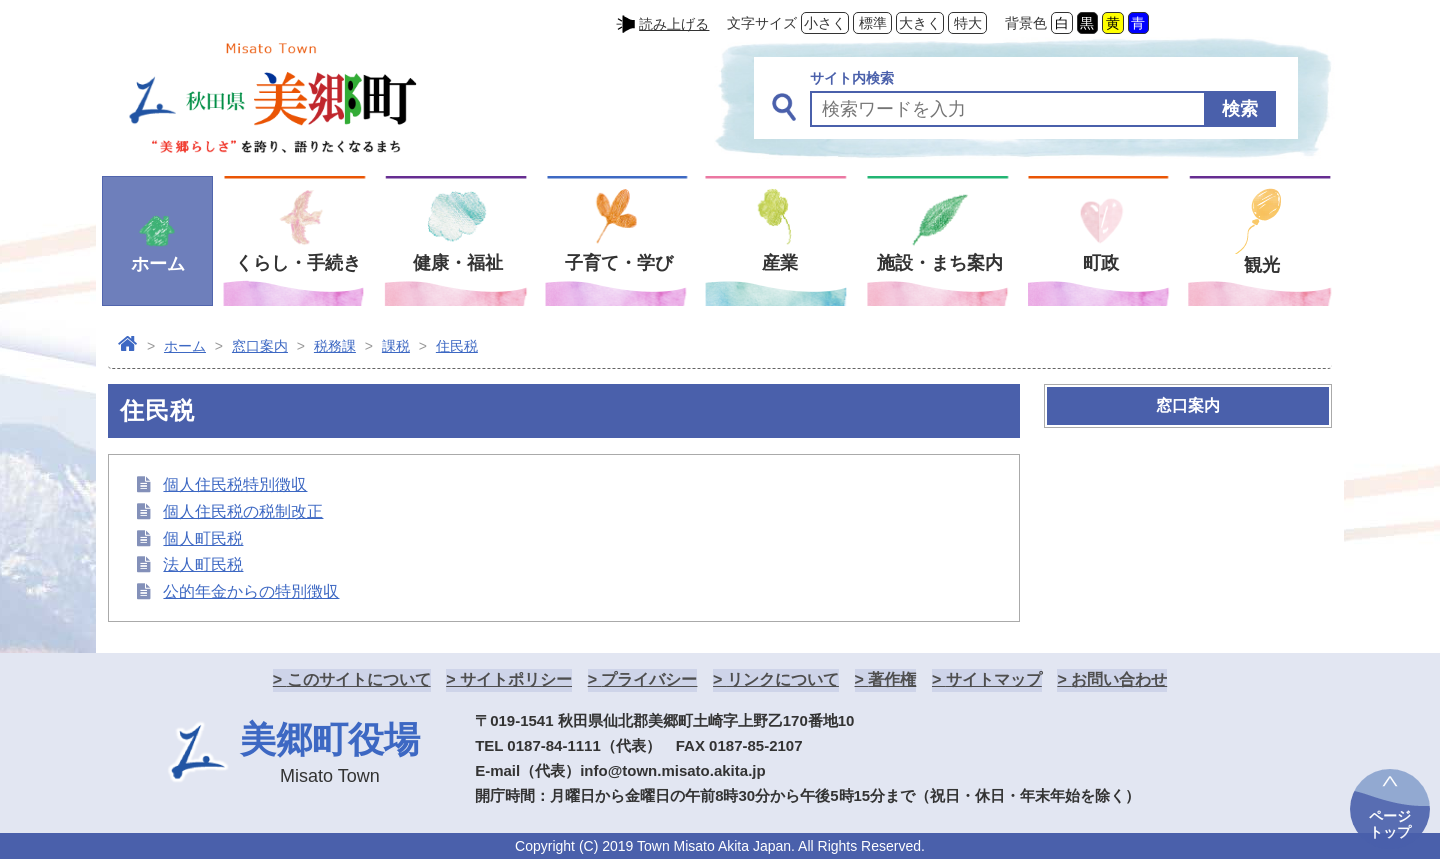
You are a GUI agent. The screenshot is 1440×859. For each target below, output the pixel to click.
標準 (873, 23)
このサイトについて (359, 679)
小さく (825, 23)
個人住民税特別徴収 (235, 484)
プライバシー (649, 679)
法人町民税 (203, 564)
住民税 (457, 346)
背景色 (1026, 23)
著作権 (892, 679)
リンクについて (783, 679)
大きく (920, 23)
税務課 (335, 346)
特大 (968, 23)
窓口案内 (260, 346)
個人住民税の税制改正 (243, 511)
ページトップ (1390, 824)
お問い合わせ (1119, 679)
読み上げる (674, 24)
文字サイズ (762, 23)
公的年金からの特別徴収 (251, 591)
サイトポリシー (516, 679)
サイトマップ (994, 679)
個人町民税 (203, 538)
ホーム (185, 346)
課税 (396, 346)
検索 (1240, 109)
